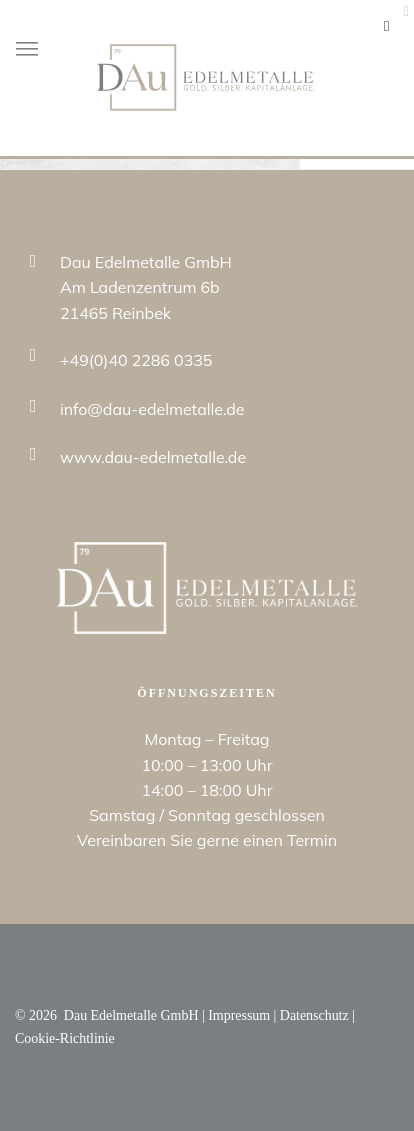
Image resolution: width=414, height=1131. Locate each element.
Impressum (239, 1015)
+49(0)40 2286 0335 (136, 360)
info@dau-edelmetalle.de (152, 409)
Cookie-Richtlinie (65, 1038)
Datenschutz (314, 1015)
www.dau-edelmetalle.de (153, 457)
